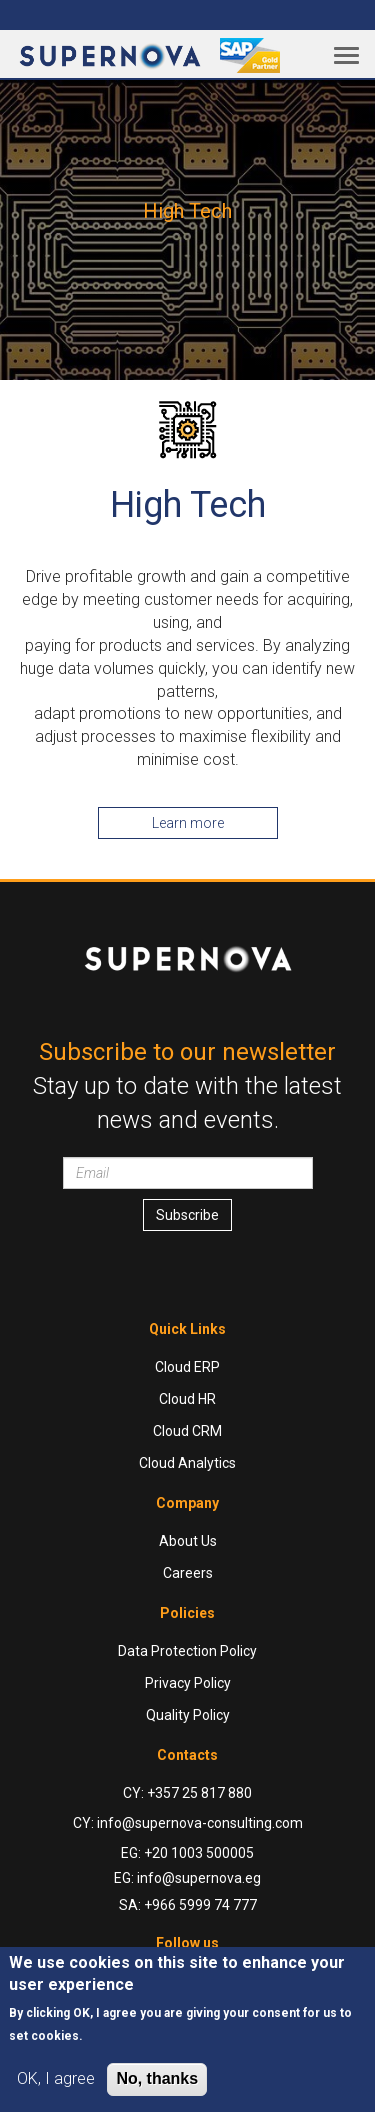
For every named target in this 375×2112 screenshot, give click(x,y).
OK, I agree (56, 2078)
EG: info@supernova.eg (187, 1878)
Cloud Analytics (187, 1463)
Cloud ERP (187, 1367)
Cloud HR (187, 1399)
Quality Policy (188, 1715)
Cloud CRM (187, 1431)
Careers (188, 1573)
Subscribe (187, 1215)
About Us (188, 1541)
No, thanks (157, 2078)
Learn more (188, 823)
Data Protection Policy (187, 1651)
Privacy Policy (188, 1683)
